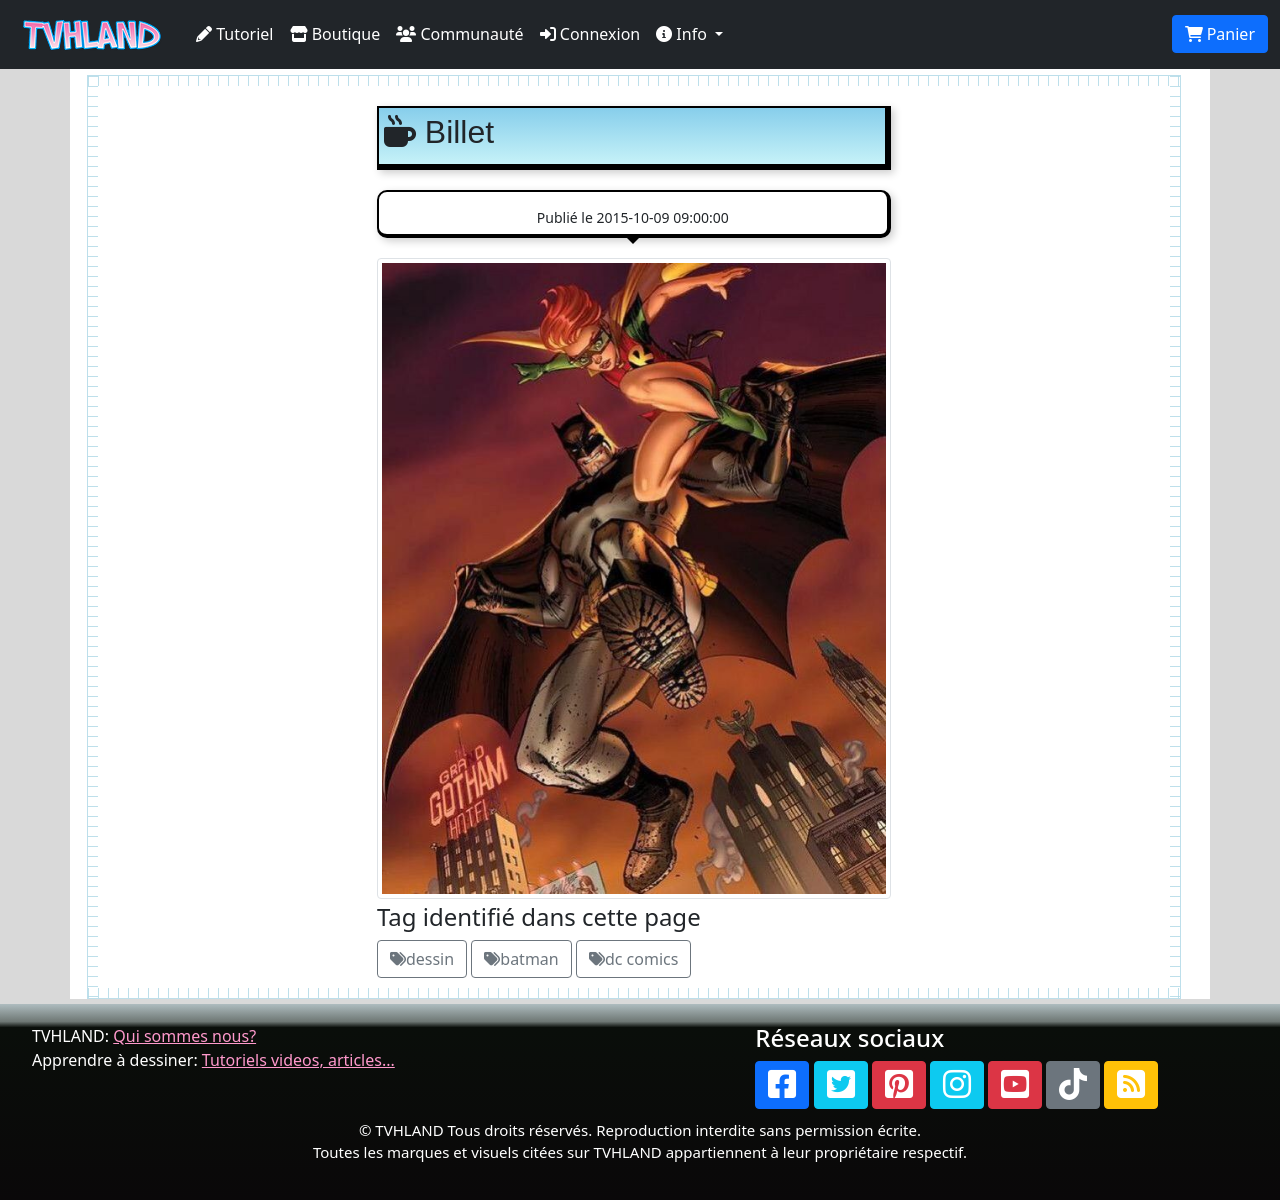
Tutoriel (235, 34)
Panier (1220, 34)
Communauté (459, 34)
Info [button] (683, 34)
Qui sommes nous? (184, 1036)
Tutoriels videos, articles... (298, 1060)
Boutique (335, 34)
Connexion (590, 34)
